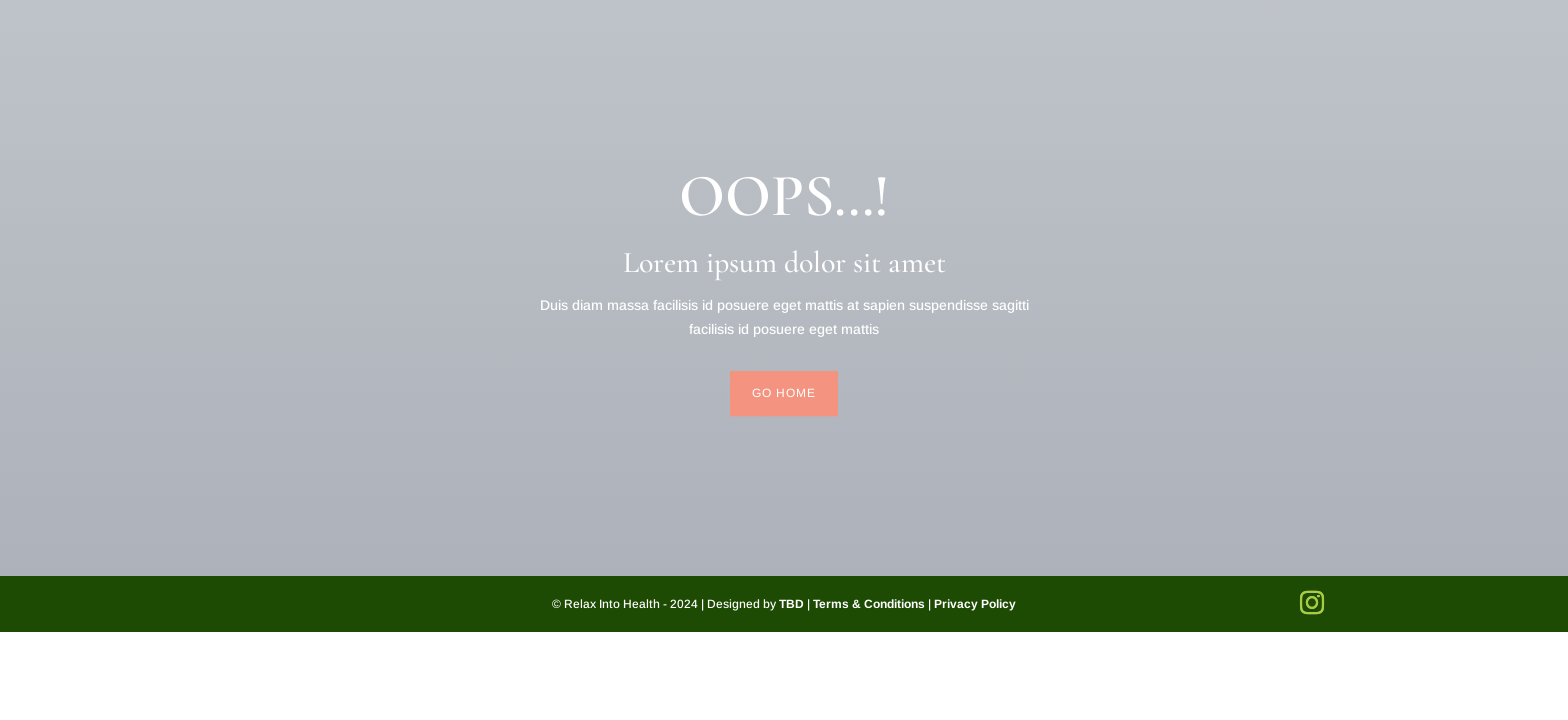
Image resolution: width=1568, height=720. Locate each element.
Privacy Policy (975, 604)
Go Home (784, 393)
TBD (791, 604)
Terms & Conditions (869, 604)
